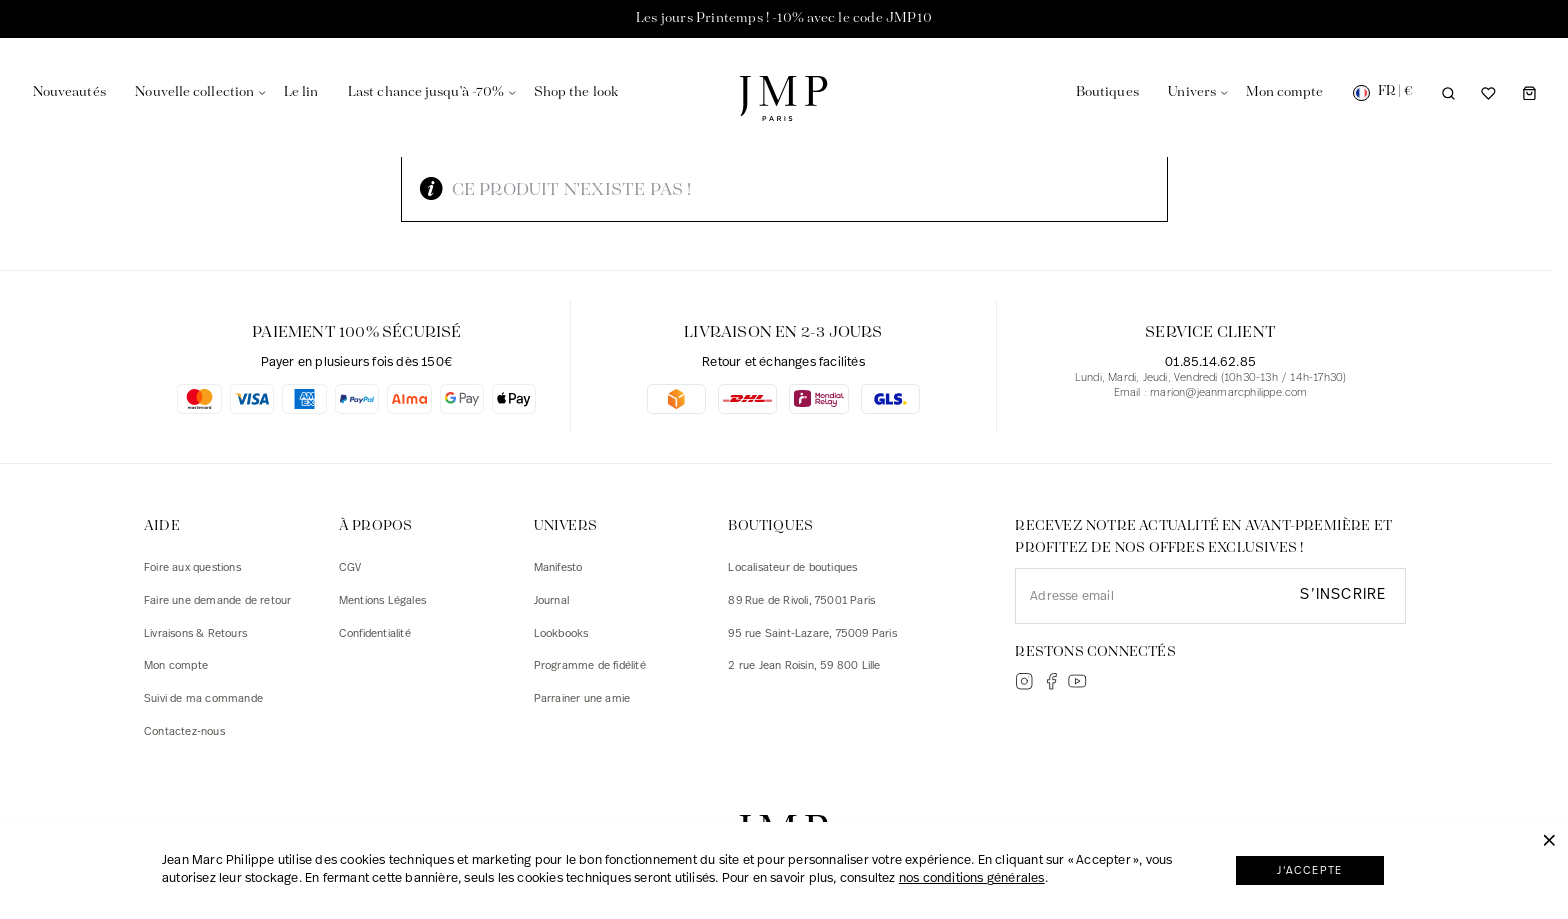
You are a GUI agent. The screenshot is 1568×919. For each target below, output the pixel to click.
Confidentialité (375, 634)
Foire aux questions (192, 568)
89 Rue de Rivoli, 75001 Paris (801, 601)
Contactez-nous (184, 732)
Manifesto (558, 568)
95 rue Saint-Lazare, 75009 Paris (812, 634)
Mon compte (176, 666)
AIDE (162, 526)
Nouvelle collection (194, 92)
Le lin (301, 92)
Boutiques (1107, 92)
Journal (551, 601)
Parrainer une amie (582, 699)
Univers (1192, 92)
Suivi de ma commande (203, 699)
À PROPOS (376, 526)
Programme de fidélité (590, 666)
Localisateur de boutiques (792, 568)
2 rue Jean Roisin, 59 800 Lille (804, 666)
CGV (350, 568)
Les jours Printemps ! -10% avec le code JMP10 (784, 18)
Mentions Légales (382, 601)
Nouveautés (69, 92)
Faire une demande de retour (217, 601)
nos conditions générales (972, 878)
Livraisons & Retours (195, 634)
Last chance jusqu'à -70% (426, 92)
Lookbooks (561, 634)
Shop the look (576, 92)
